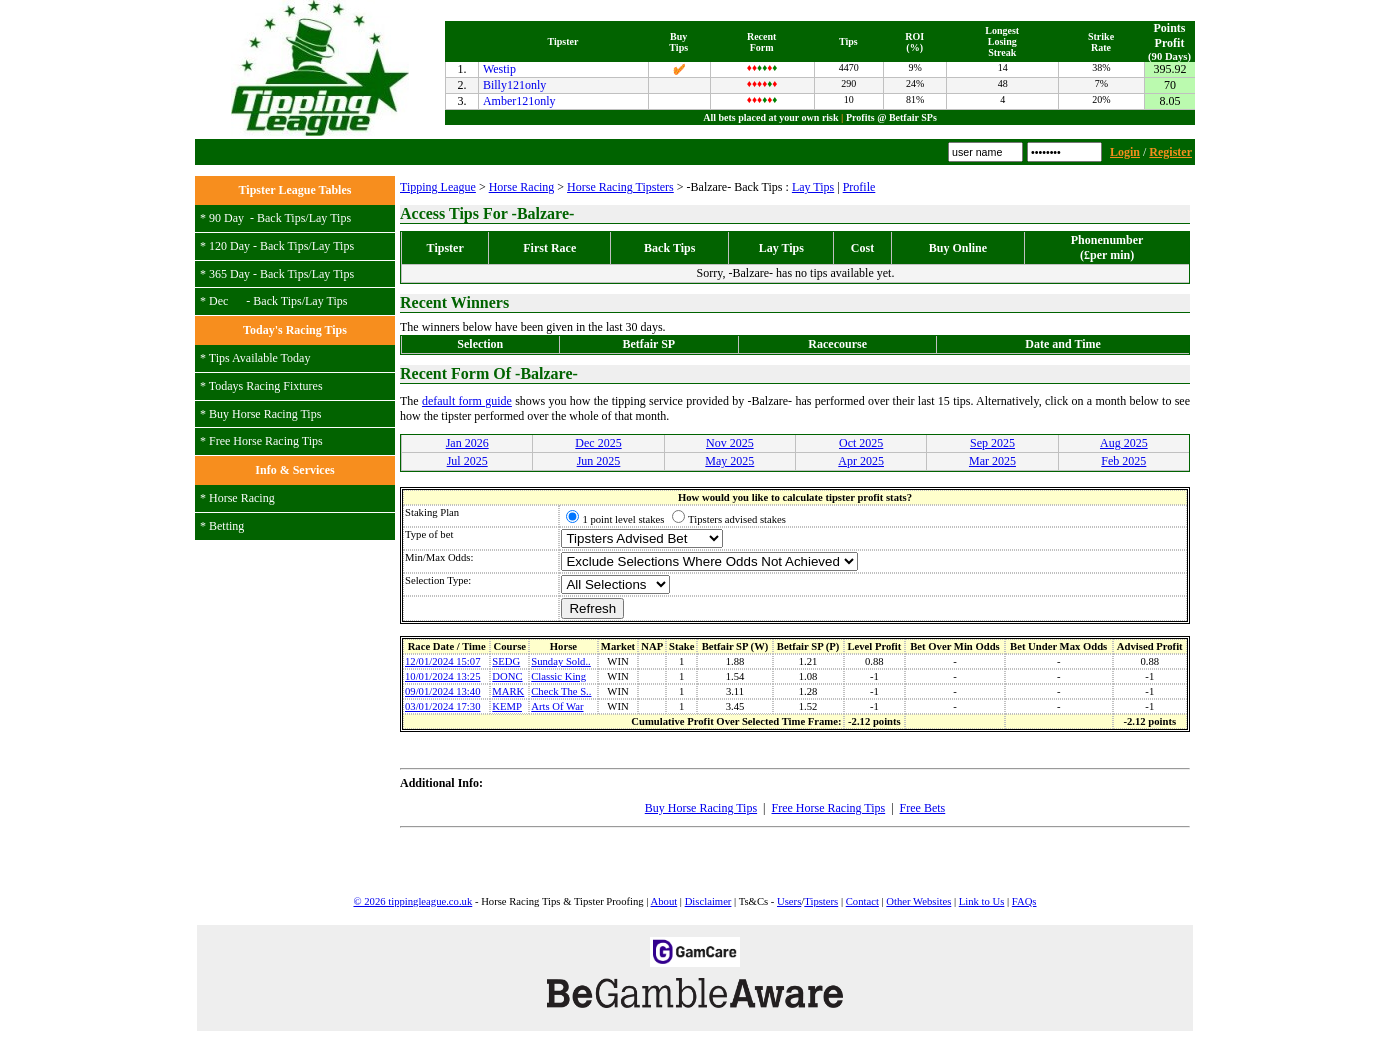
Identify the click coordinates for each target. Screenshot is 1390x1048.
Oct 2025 (861, 443)
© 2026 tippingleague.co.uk (412, 901)
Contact (862, 901)
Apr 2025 (861, 461)
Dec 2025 (598, 443)
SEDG (506, 661)
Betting (226, 526)
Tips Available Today (260, 358)
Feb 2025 (1123, 461)
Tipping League (438, 187)
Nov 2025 (730, 443)
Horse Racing (242, 498)
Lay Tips (330, 218)
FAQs (1024, 901)
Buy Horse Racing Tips (265, 414)
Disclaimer (708, 901)
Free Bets (923, 808)
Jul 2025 (467, 461)
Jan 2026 (467, 443)
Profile (859, 187)
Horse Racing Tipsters (620, 187)
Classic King (558, 676)
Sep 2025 (992, 443)
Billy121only (514, 85)
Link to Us (982, 901)
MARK (508, 691)
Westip (499, 69)
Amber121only (519, 101)
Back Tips (281, 218)
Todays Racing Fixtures (266, 386)
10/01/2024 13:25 (442, 676)
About (664, 901)
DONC (507, 676)
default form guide (467, 401)
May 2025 (729, 461)
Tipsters (821, 901)
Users (789, 901)
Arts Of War (557, 706)
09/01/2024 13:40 (442, 691)
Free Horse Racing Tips (266, 441)
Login (1125, 152)
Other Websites (918, 901)
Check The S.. (561, 691)
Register (1170, 152)
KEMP (507, 706)
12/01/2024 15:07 (442, 661)
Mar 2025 (992, 461)
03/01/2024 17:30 (442, 706)
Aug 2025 (1124, 443)
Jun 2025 (599, 461)
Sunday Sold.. (561, 661)
